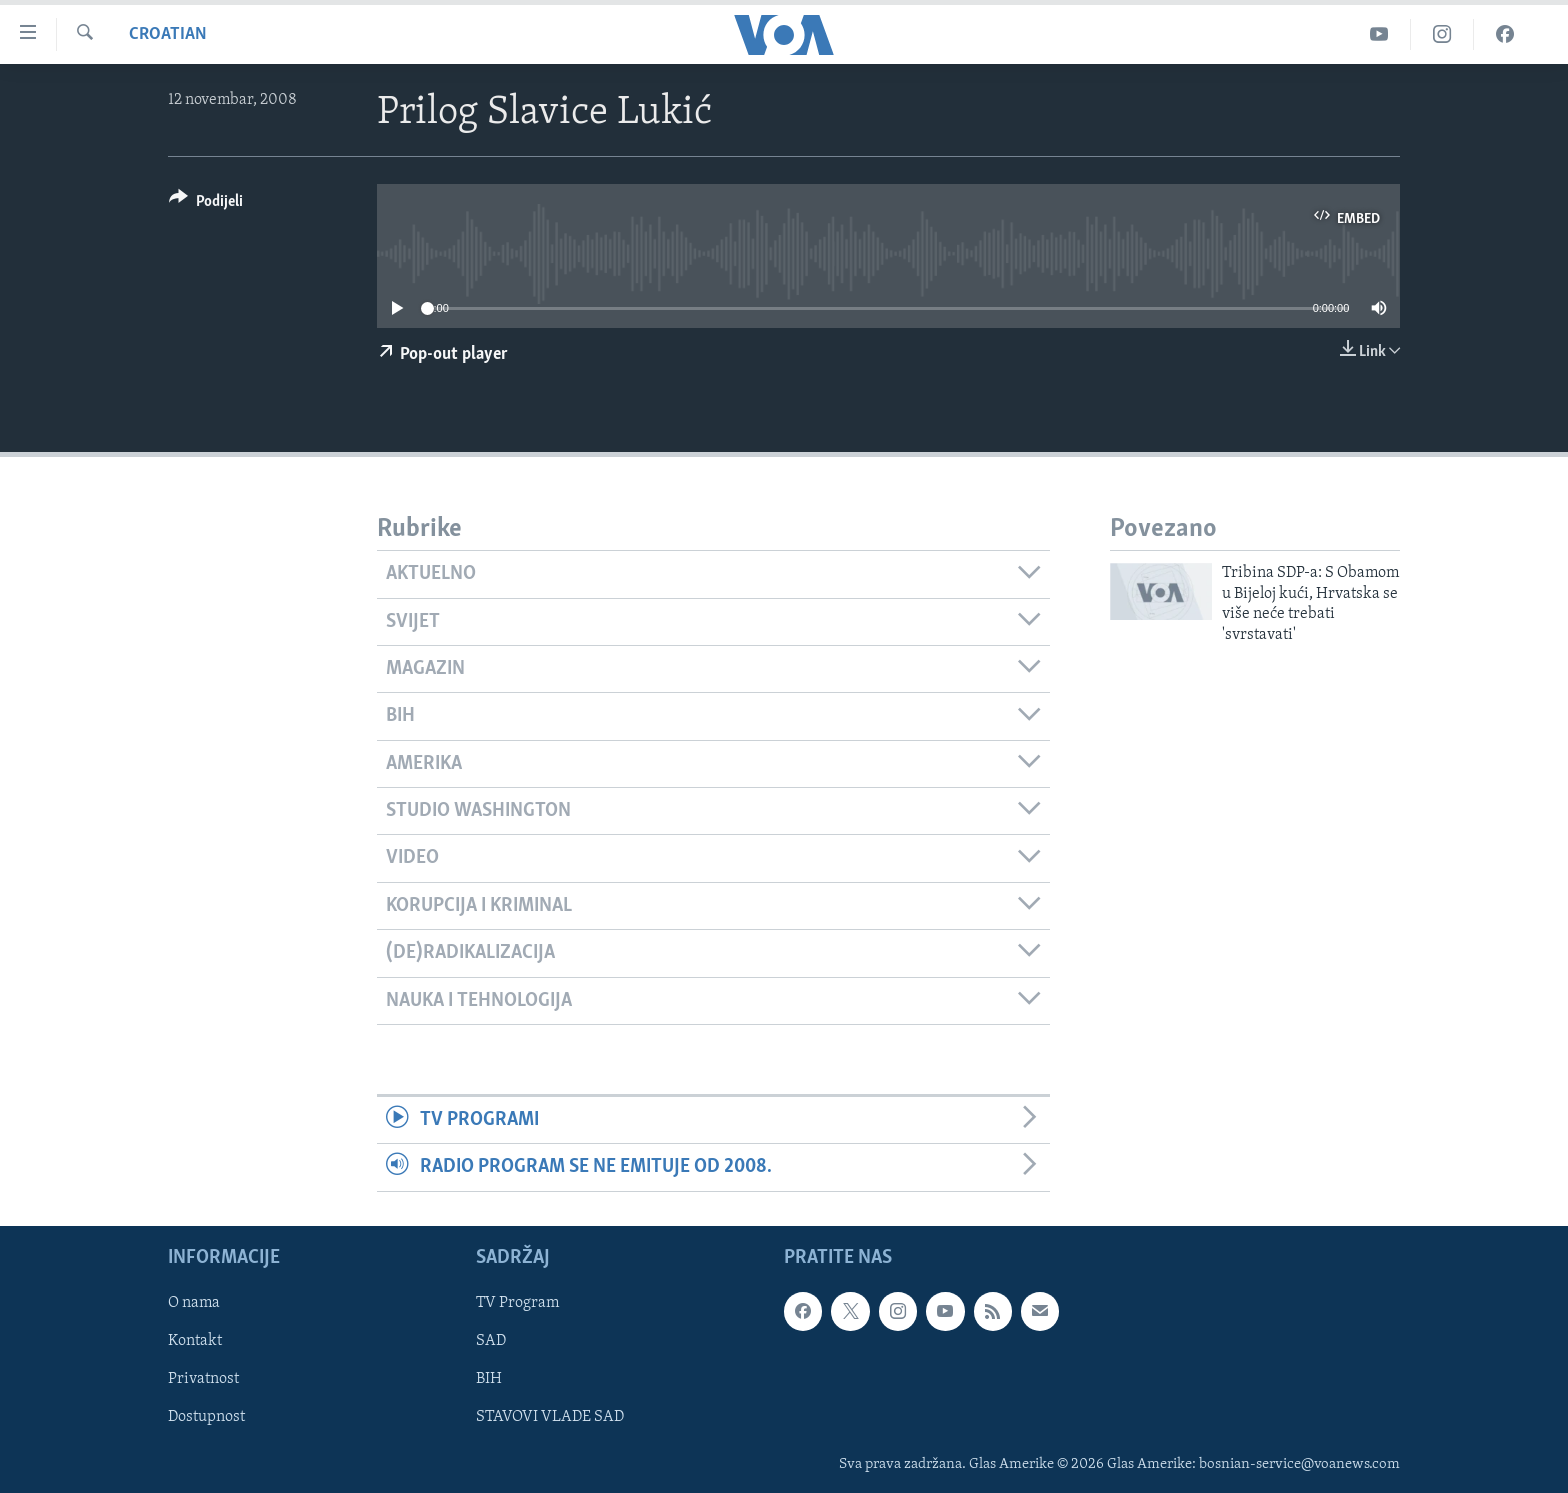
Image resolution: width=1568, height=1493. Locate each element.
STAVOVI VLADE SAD (550, 1417)
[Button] (206, 204)
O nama (194, 1303)
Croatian (168, 34)
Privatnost (203, 1379)
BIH (489, 1379)
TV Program (517, 1303)
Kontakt (195, 1341)
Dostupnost (206, 1417)
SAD (491, 1341)
